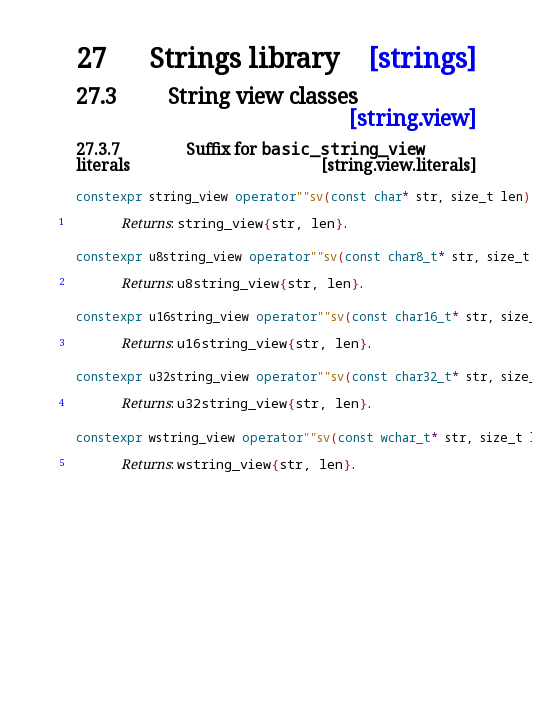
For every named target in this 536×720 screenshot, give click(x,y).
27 (91, 58)
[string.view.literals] (398, 165)
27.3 (96, 95)
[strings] (422, 58)
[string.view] (412, 117)
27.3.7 (98, 149)
